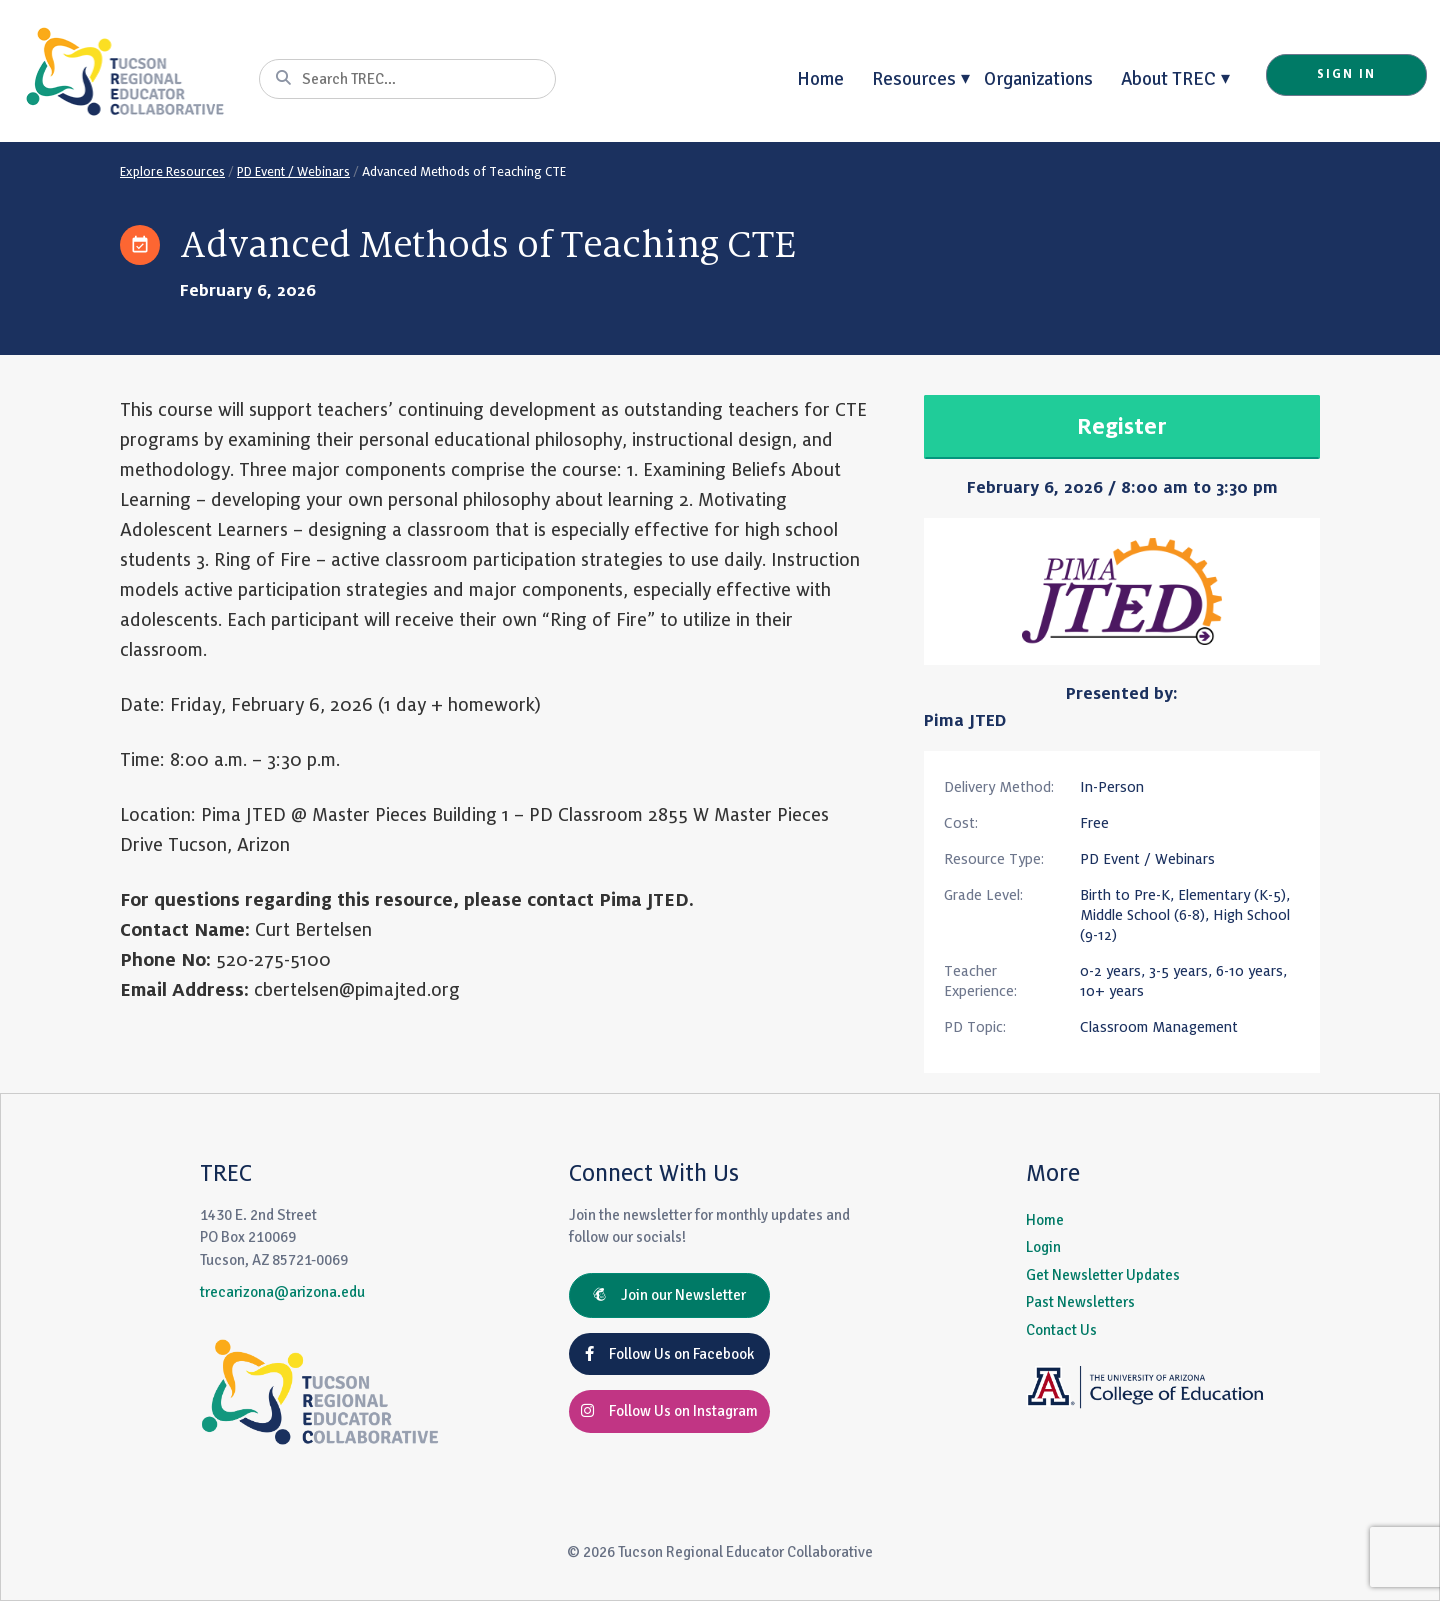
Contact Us (1061, 1330)
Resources (914, 78)
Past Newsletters (1080, 1302)
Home (820, 78)
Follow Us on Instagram (669, 1411)
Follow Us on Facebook (669, 1354)
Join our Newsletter (669, 1295)
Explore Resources (172, 172)
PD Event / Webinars (293, 172)
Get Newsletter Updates (1103, 1275)
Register (1122, 427)
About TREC (1168, 78)
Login (1043, 1247)
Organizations (1038, 78)
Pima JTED (965, 721)
